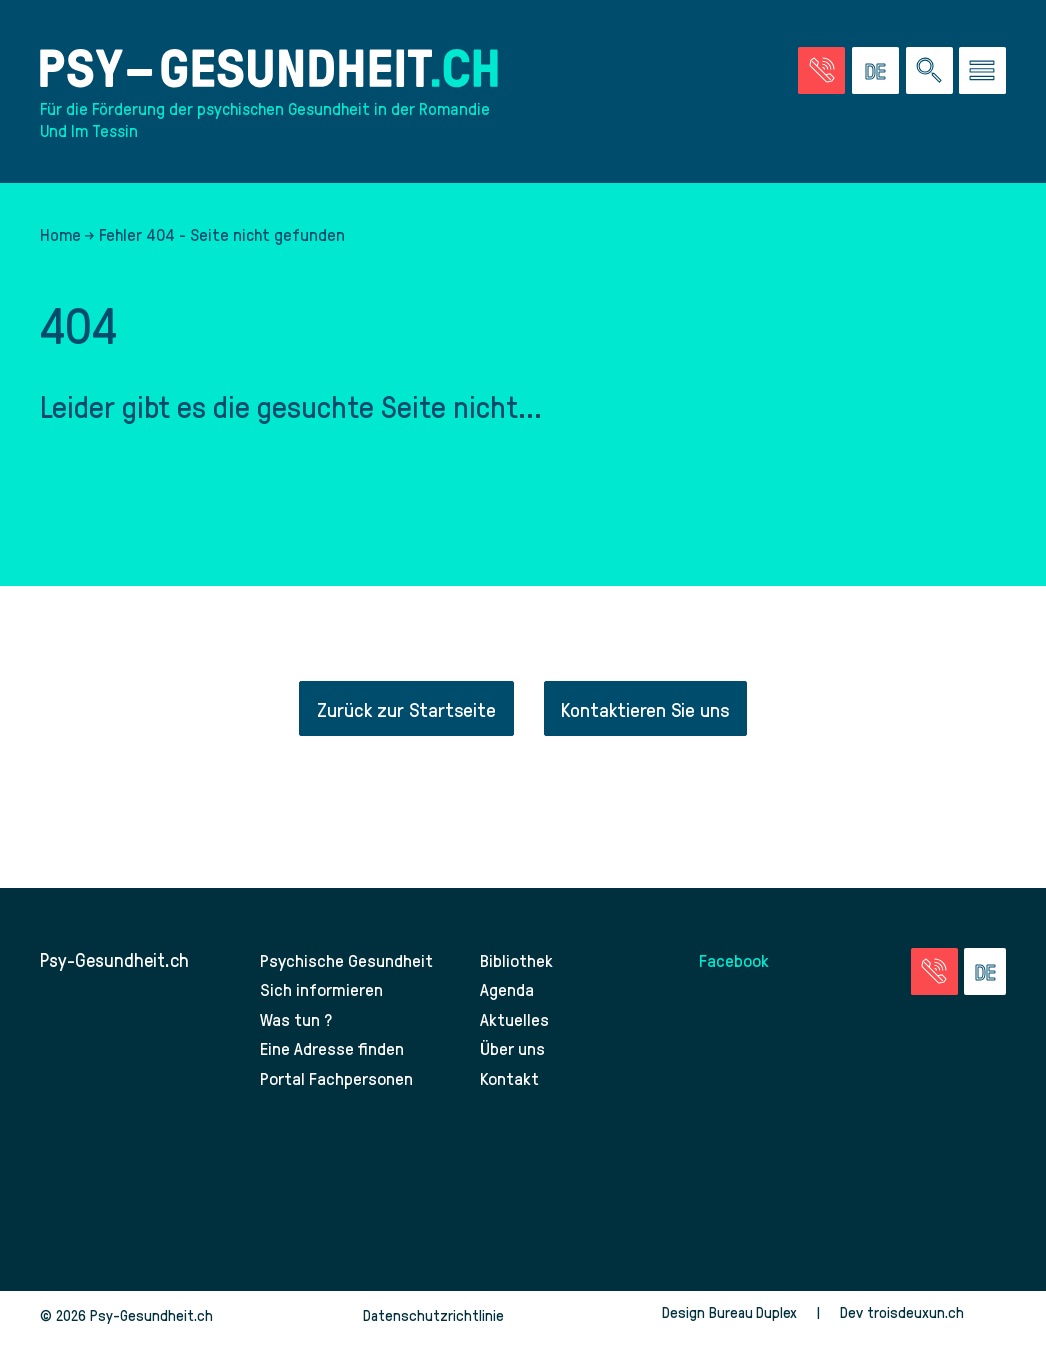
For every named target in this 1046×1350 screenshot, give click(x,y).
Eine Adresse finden (334, 1059)
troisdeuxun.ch (936, 1323)
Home (60, 244)
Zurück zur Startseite (404, 719)
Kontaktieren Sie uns (647, 719)
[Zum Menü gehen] (982, 73)
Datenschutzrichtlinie (433, 1326)
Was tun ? (297, 1030)
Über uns (514, 1059)
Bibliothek (518, 970)
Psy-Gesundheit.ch (114, 970)
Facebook (735, 970)
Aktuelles (515, 1030)
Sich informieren (322, 1000)
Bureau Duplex (751, 1323)
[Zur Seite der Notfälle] (821, 73)
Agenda (508, 1000)
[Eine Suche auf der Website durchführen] (929, 73)
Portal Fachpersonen (338, 1089)
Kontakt (510, 1089)
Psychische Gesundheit (350, 970)
